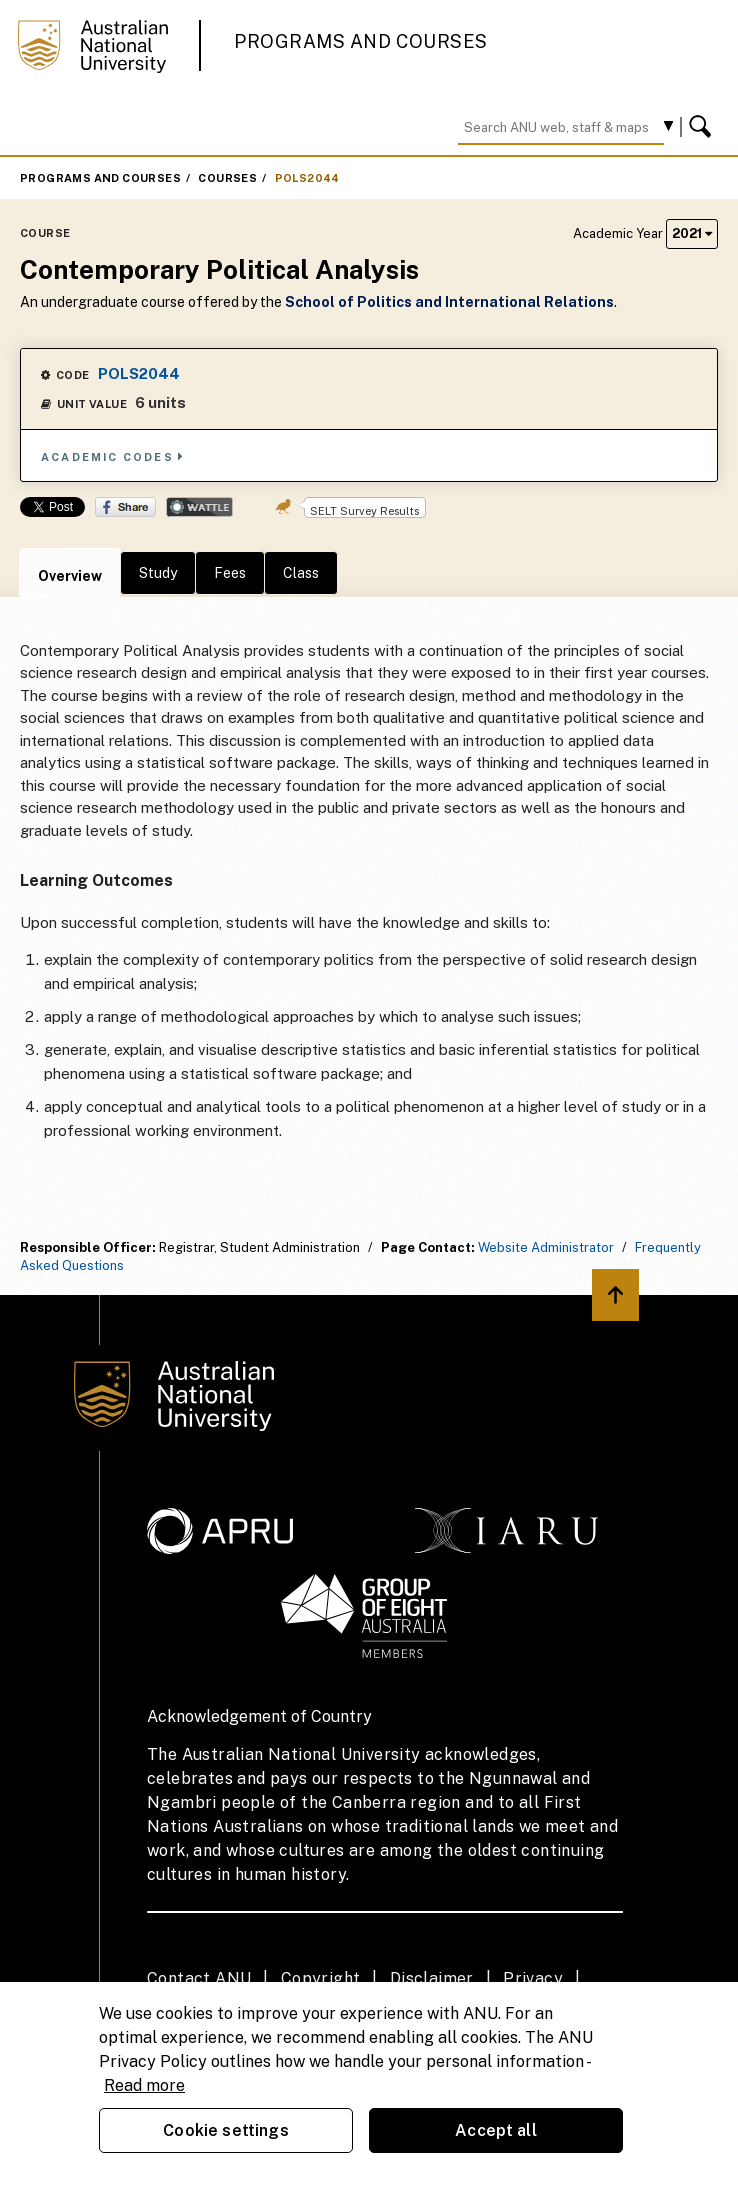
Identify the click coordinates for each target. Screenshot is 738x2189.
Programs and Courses (361, 41)
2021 (692, 233)
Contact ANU (199, 1978)
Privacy (533, 1978)
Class (301, 573)
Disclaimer (432, 1978)
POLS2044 (307, 178)
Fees (230, 573)
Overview (70, 576)
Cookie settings (225, 2130)
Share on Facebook (125, 507)
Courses (227, 178)
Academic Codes (113, 456)
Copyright (321, 1978)
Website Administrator (546, 1247)
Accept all (496, 2130)
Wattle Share (199, 507)
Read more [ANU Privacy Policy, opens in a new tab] (144, 2085)
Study (158, 573)
